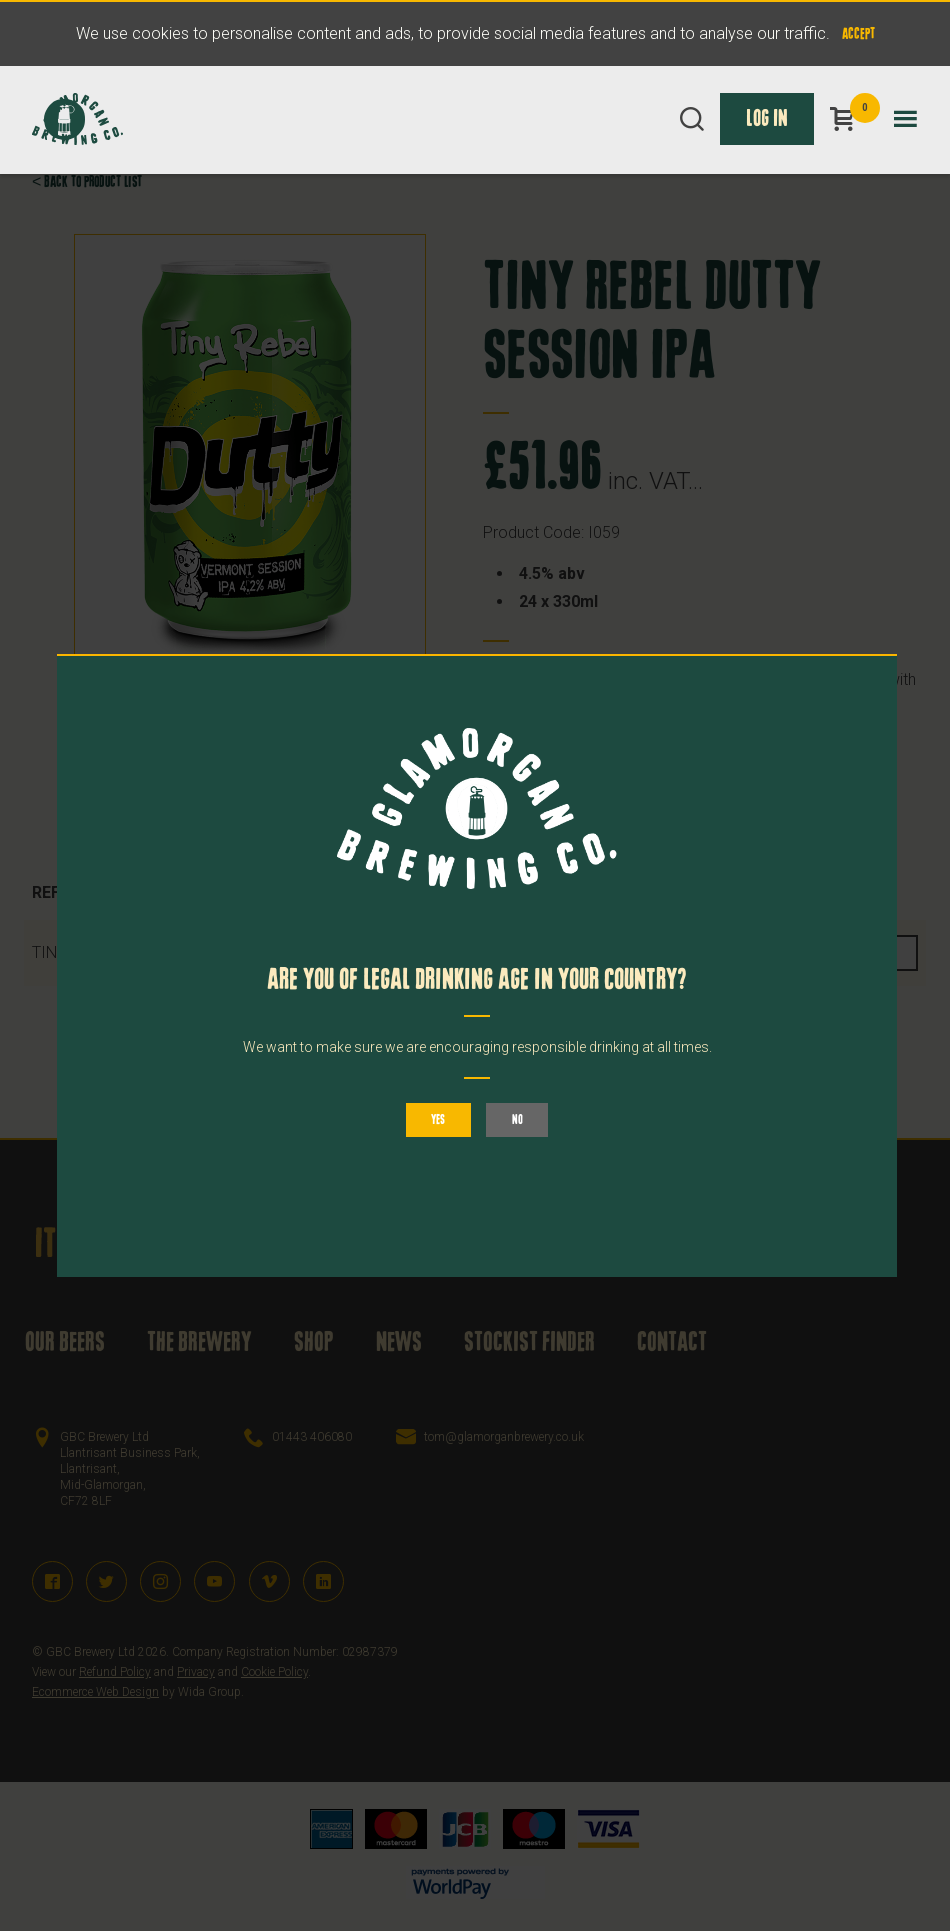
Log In (767, 143)
